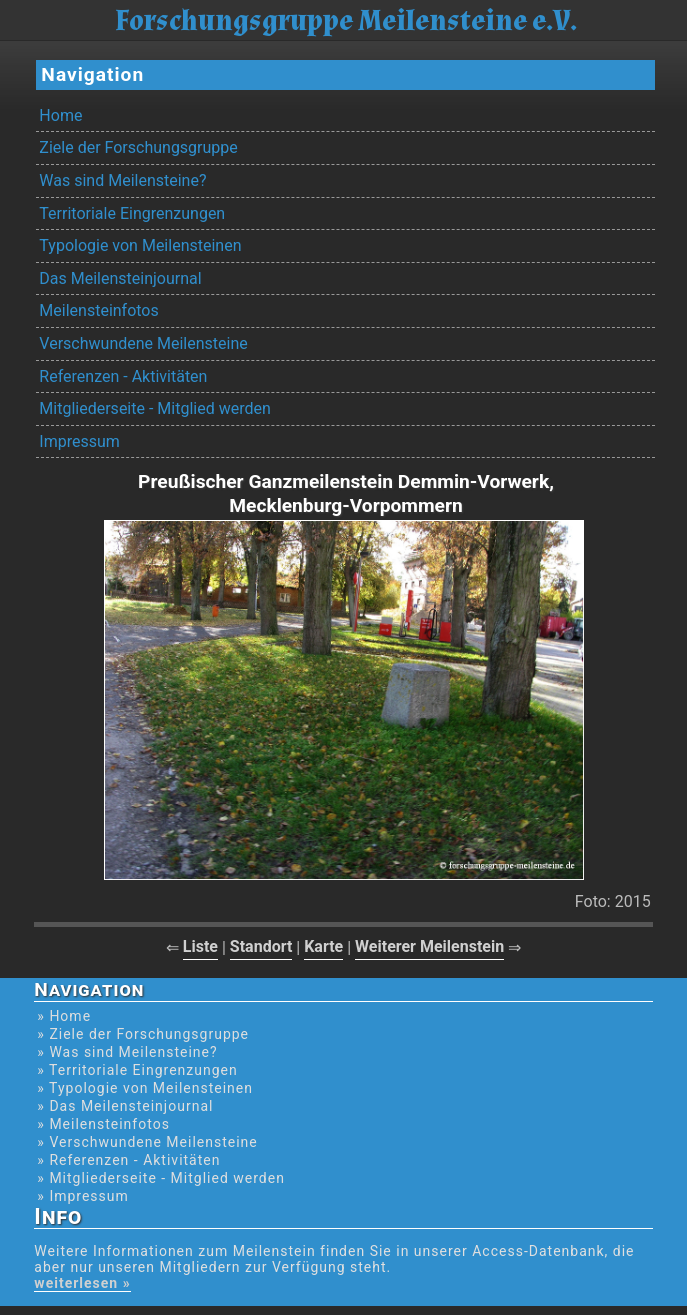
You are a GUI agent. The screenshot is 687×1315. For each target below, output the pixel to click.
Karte (323, 946)
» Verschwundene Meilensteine (147, 1142)
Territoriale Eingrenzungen (132, 213)
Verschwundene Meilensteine (143, 343)
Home (60, 115)
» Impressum (82, 1196)
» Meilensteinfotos (103, 1124)
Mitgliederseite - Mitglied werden (154, 408)
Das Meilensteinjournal (120, 278)
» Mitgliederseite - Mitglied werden (161, 1178)
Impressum (79, 441)
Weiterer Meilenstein (429, 946)
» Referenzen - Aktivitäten (128, 1160)
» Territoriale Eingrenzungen (137, 1070)
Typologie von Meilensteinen (140, 245)
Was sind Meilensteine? (122, 180)
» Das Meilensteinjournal (125, 1106)
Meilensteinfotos (98, 310)
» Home (64, 1016)
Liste (200, 946)
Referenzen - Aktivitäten (123, 376)
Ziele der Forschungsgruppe (138, 147)
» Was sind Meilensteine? (127, 1052)
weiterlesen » (82, 1283)
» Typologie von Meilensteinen (145, 1088)
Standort (261, 946)
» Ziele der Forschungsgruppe (143, 1034)
